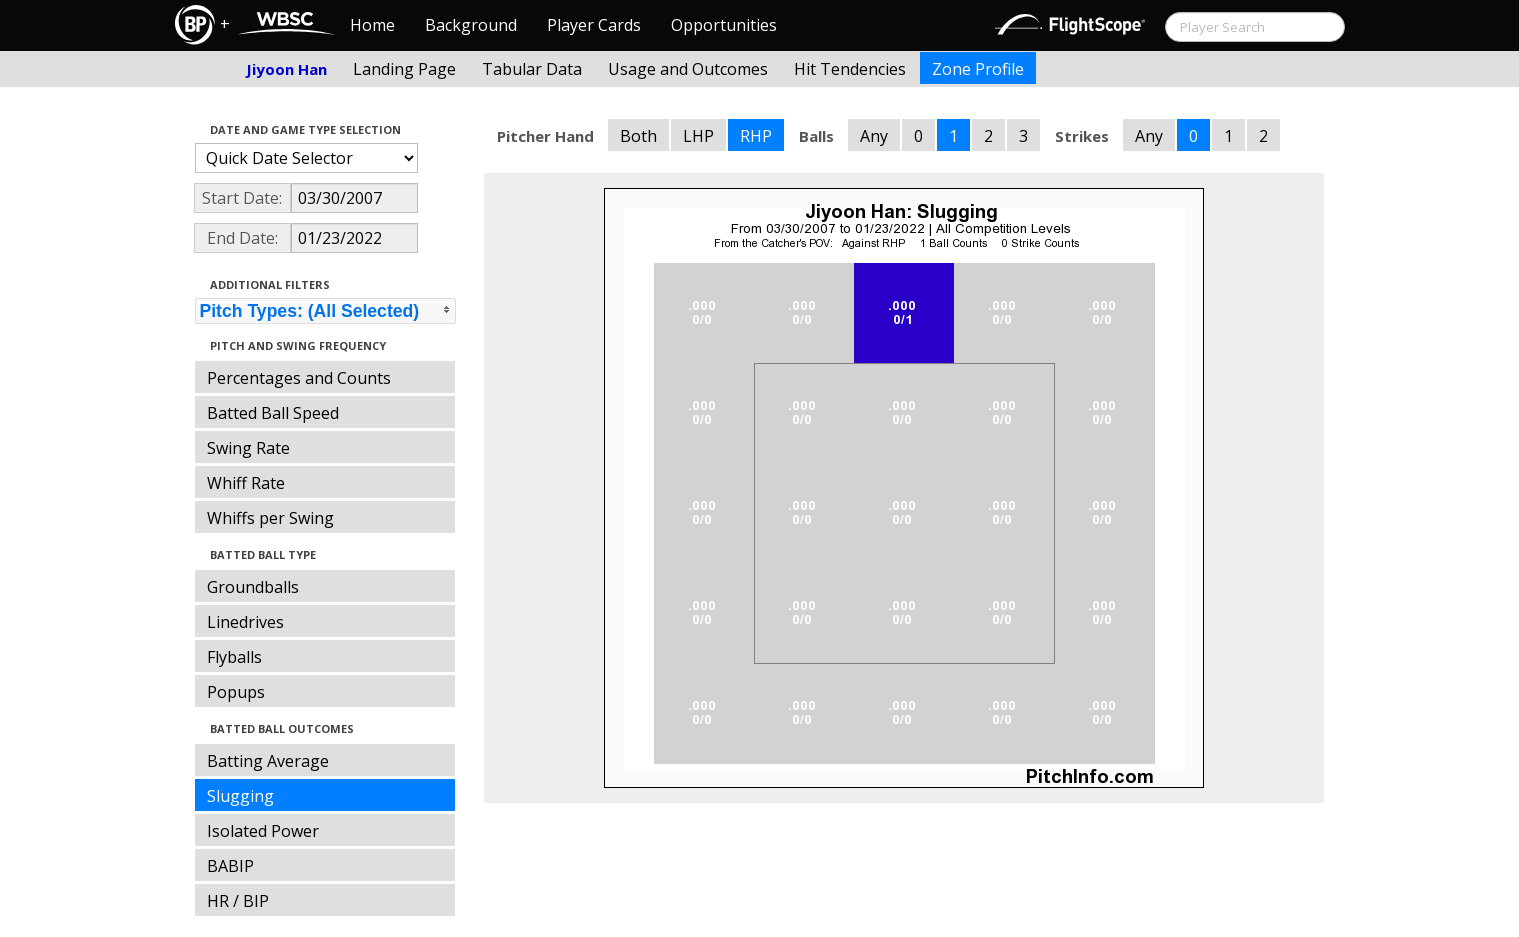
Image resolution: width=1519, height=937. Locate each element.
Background (471, 25)
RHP (756, 136)
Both (638, 136)
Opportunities (724, 25)
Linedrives (245, 622)
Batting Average (268, 761)
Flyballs (234, 657)
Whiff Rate (246, 483)
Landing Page (404, 69)
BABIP (230, 866)
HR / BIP (238, 901)
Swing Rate (248, 448)
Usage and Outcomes (688, 69)
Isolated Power (263, 831)
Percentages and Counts (299, 378)
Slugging (240, 796)
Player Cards (594, 25)
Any (874, 136)
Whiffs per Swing (270, 518)
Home (372, 25)
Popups (236, 692)
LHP (698, 136)
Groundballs (253, 587)
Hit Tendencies (850, 69)
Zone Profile (978, 69)
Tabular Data (532, 69)
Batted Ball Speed (273, 413)
